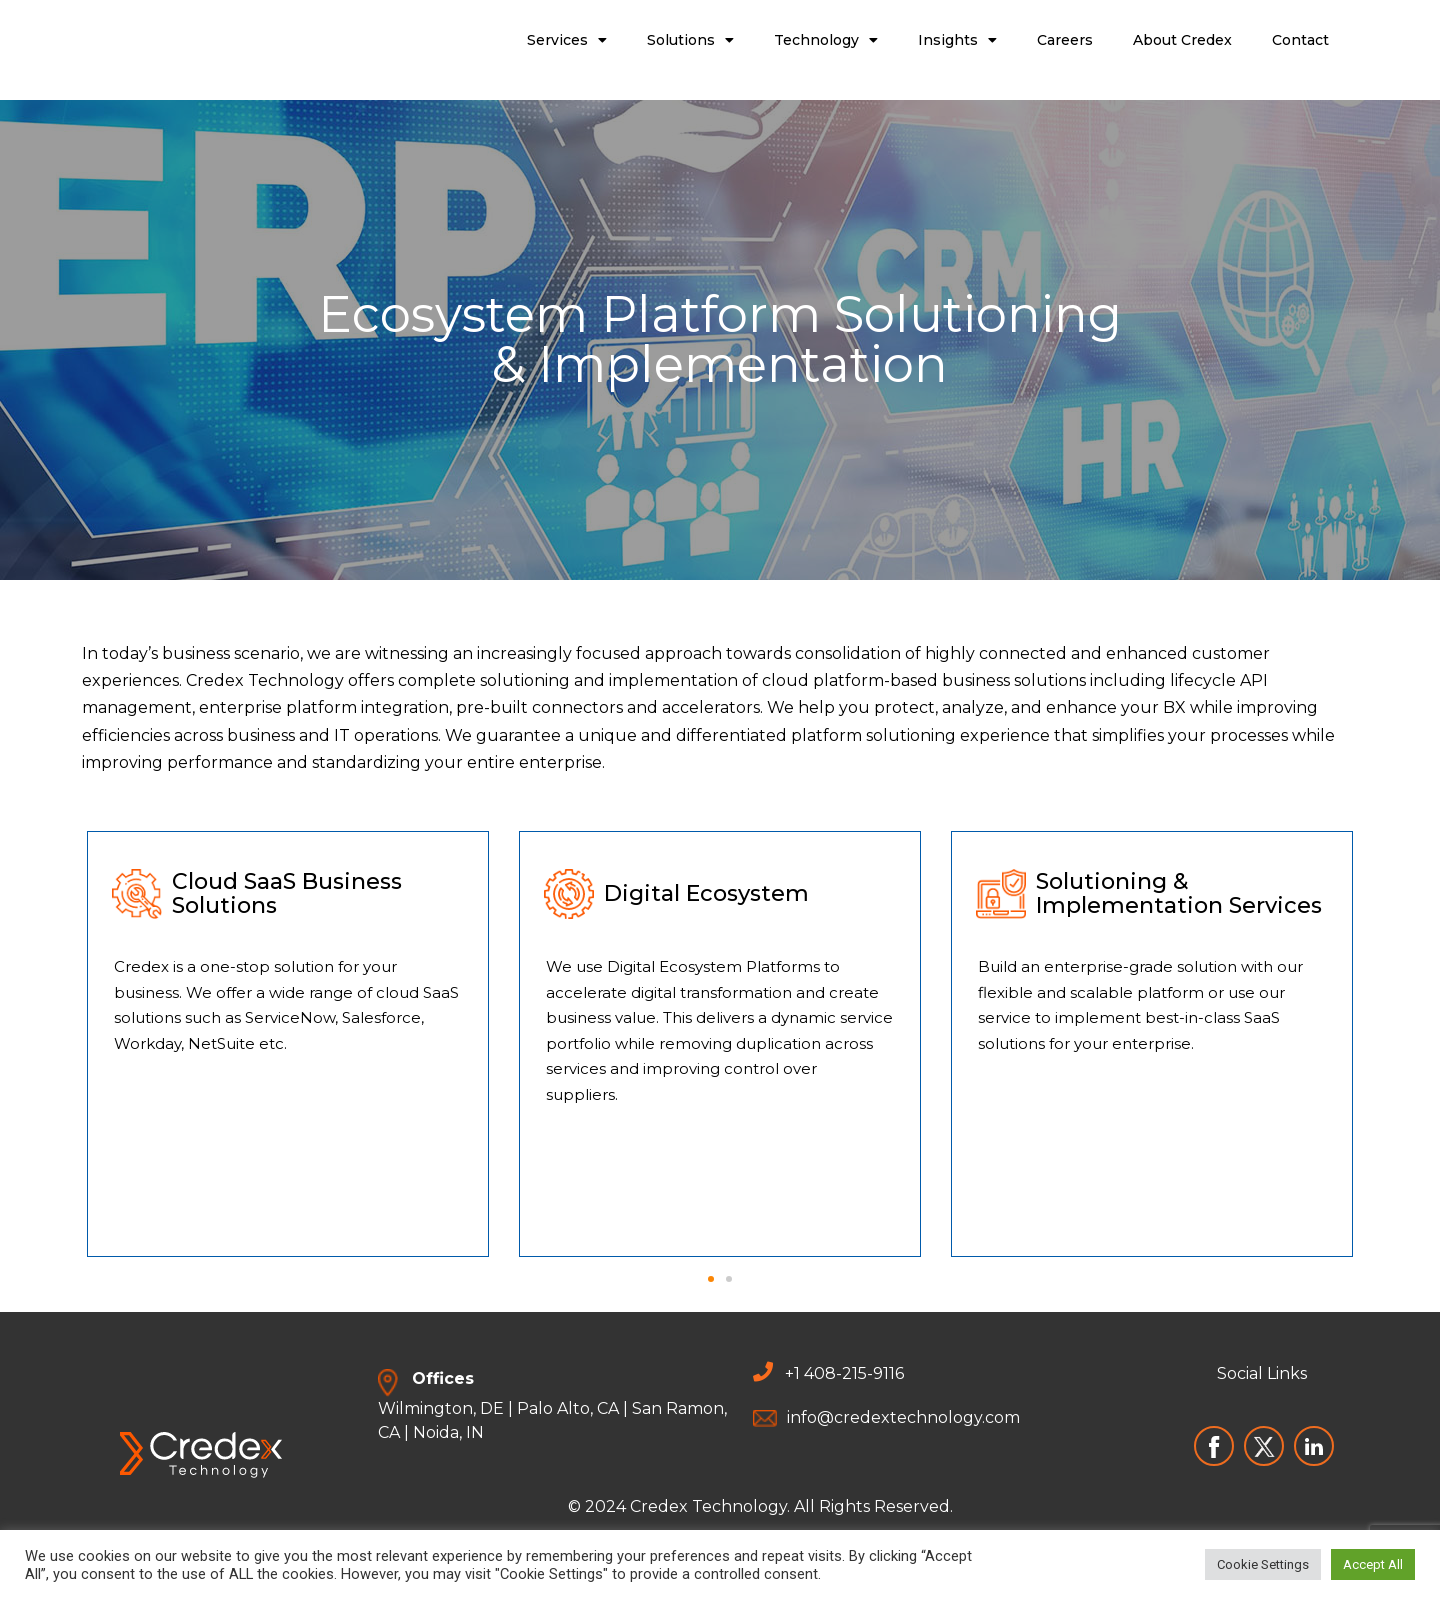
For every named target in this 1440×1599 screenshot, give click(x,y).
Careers (1065, 40)
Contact (1300, 40)
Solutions (690, 40)
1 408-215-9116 (849, 1373)
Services (567, 40)
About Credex (1182, 40)
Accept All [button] (1373, 1564)
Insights (957, 40)
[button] (711, 1279)
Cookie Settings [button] (1263, 1564)
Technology (826, 40)
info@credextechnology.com (903, 1417)
